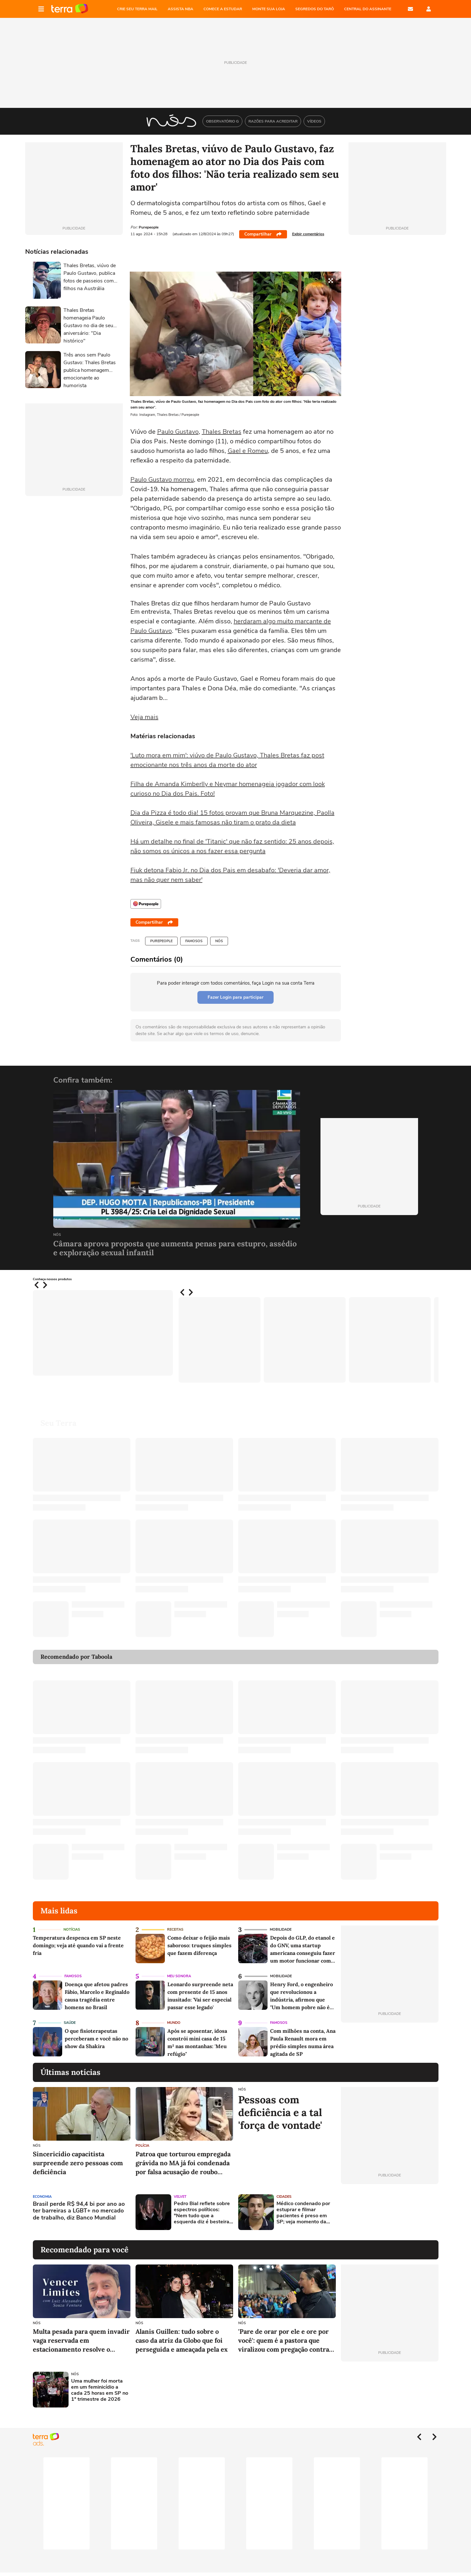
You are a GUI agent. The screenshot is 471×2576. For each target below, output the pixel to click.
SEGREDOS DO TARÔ (314, 8)
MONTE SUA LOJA (268, 8)
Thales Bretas (221, 431)
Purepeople (161, 941)
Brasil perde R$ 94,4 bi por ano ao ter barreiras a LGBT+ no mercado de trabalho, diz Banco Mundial (79, 2211)
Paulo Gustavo (178, 431)
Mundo (173, 2022)
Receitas (175, 1929)
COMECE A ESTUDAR (222, 8)
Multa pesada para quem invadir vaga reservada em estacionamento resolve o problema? (81, 2340)
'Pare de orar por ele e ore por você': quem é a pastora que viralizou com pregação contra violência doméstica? (283, 2340)
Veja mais (144, 717)
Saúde (70, 2022)
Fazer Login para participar (235, 997)
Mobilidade (280, 1929)
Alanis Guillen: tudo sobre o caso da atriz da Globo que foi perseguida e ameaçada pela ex (182, 2340)
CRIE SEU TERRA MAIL (137, 8)
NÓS (219, 941)
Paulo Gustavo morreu (162, 479)
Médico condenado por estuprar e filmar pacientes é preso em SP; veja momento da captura (303, 2213)
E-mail (410, 8)
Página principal (69, 9)
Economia (42, 2196)
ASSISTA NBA (180, 8)
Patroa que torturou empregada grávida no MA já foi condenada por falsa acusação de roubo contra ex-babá (183, 2163)
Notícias (71, 1929)
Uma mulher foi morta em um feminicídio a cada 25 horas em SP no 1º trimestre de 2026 (99, 2390)
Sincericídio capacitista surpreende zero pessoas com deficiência (78, 2163)
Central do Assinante (367, 8)
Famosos (193, 941)
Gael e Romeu (248, 451)
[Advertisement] (389, 2212)
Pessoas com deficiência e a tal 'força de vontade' (280, 2112)
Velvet (180, 2196)
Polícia (142, 2145)
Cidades (283, 2196)
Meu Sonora (179, 1976)
